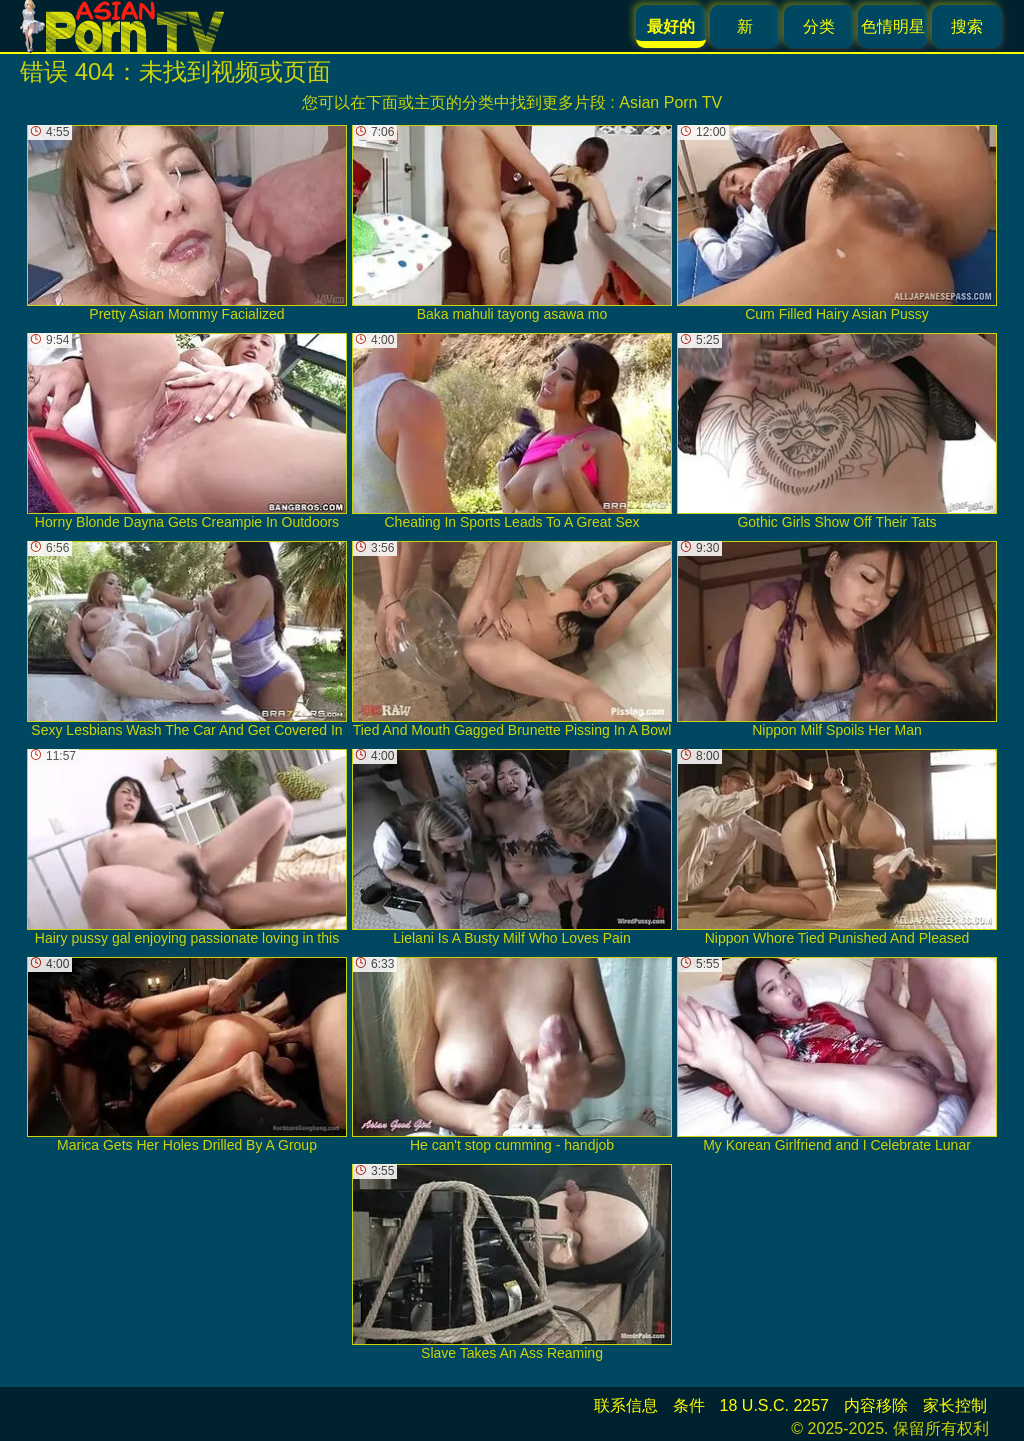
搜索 (967, 26)
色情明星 (893, 26)
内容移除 (876, 1405)
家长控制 (955, 1405)
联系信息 (626, 1405)
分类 (819, 26)
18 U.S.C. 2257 (774, 1405)
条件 (689, 1405)
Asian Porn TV (670, 102)
